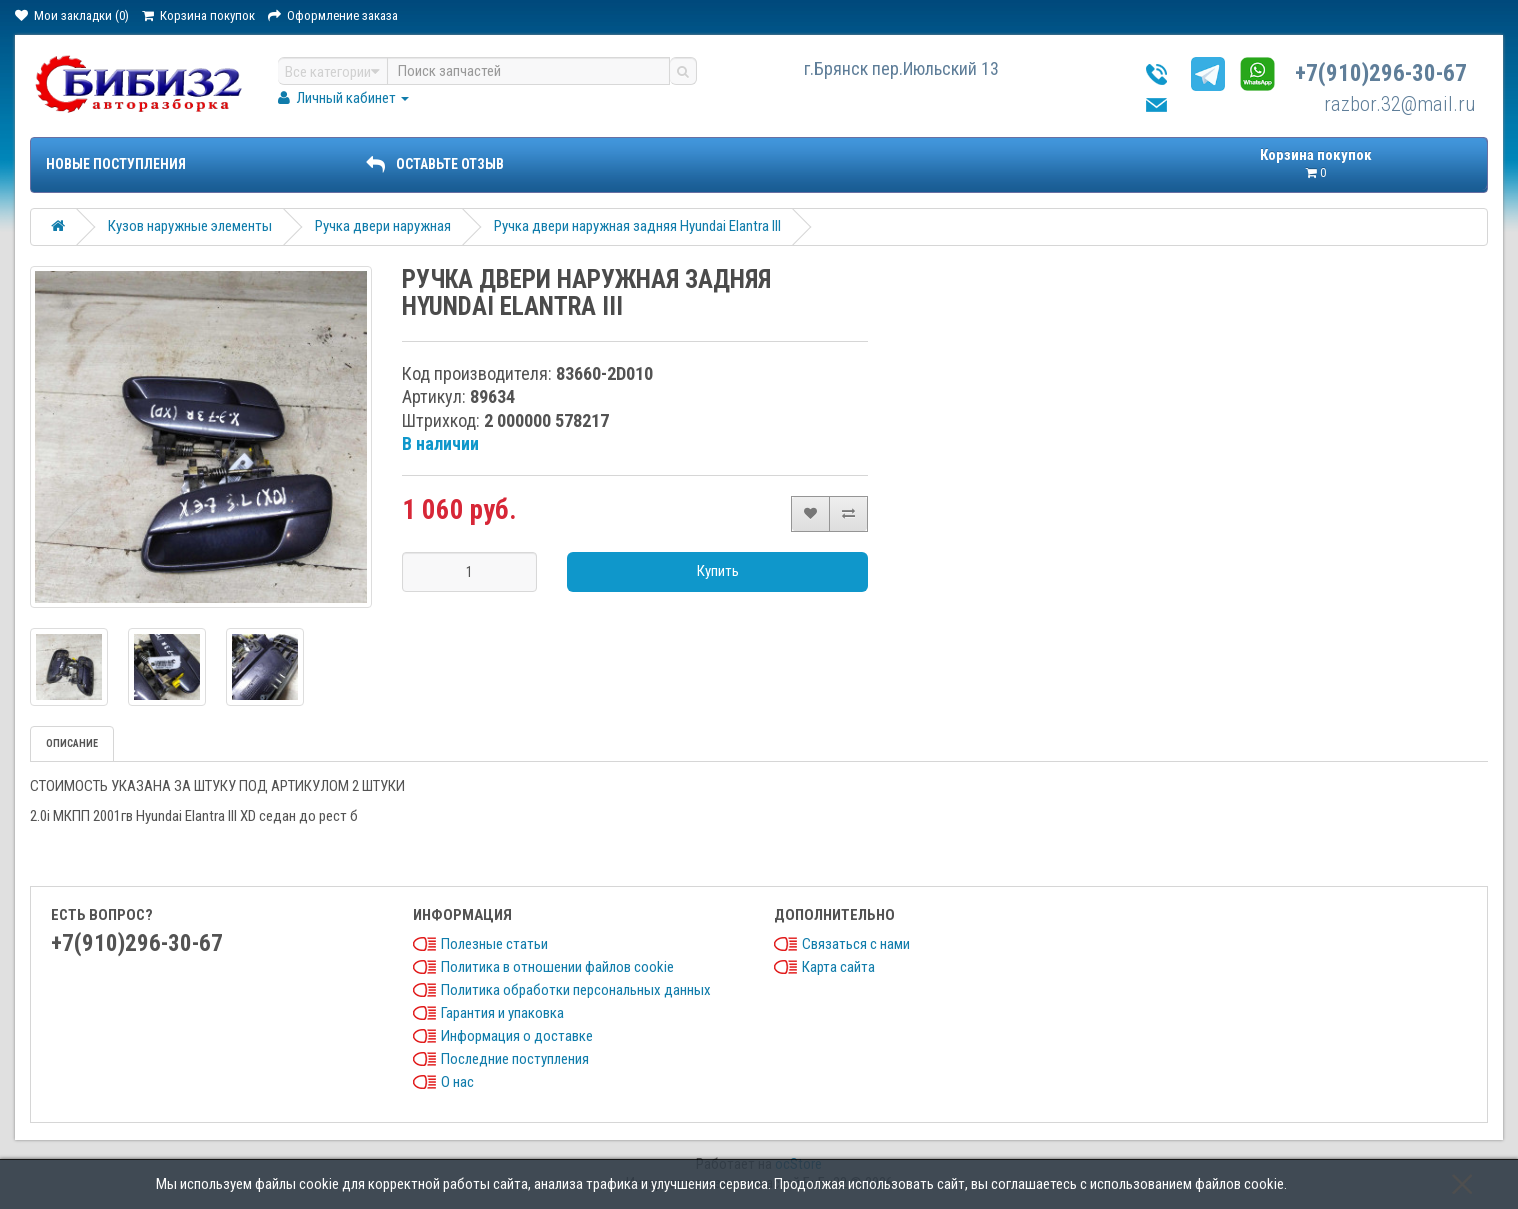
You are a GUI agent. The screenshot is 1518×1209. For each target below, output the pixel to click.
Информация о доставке (517, 1036)
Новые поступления (116, 164)
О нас (457, 1082)
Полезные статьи (494, 944)
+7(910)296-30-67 (1381, 73)
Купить (718, 571)
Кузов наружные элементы (190, 226)
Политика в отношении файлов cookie (557, 967)
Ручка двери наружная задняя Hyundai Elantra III (637, 226)
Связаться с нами (856, 944)
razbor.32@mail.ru (1400, 104)
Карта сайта (838, 967)
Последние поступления (515, 1059)
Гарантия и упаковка (502, 1013)
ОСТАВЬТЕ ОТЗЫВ (435, 164)
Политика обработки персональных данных (576, 990)
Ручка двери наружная (383, 226)
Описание (72, 743)
